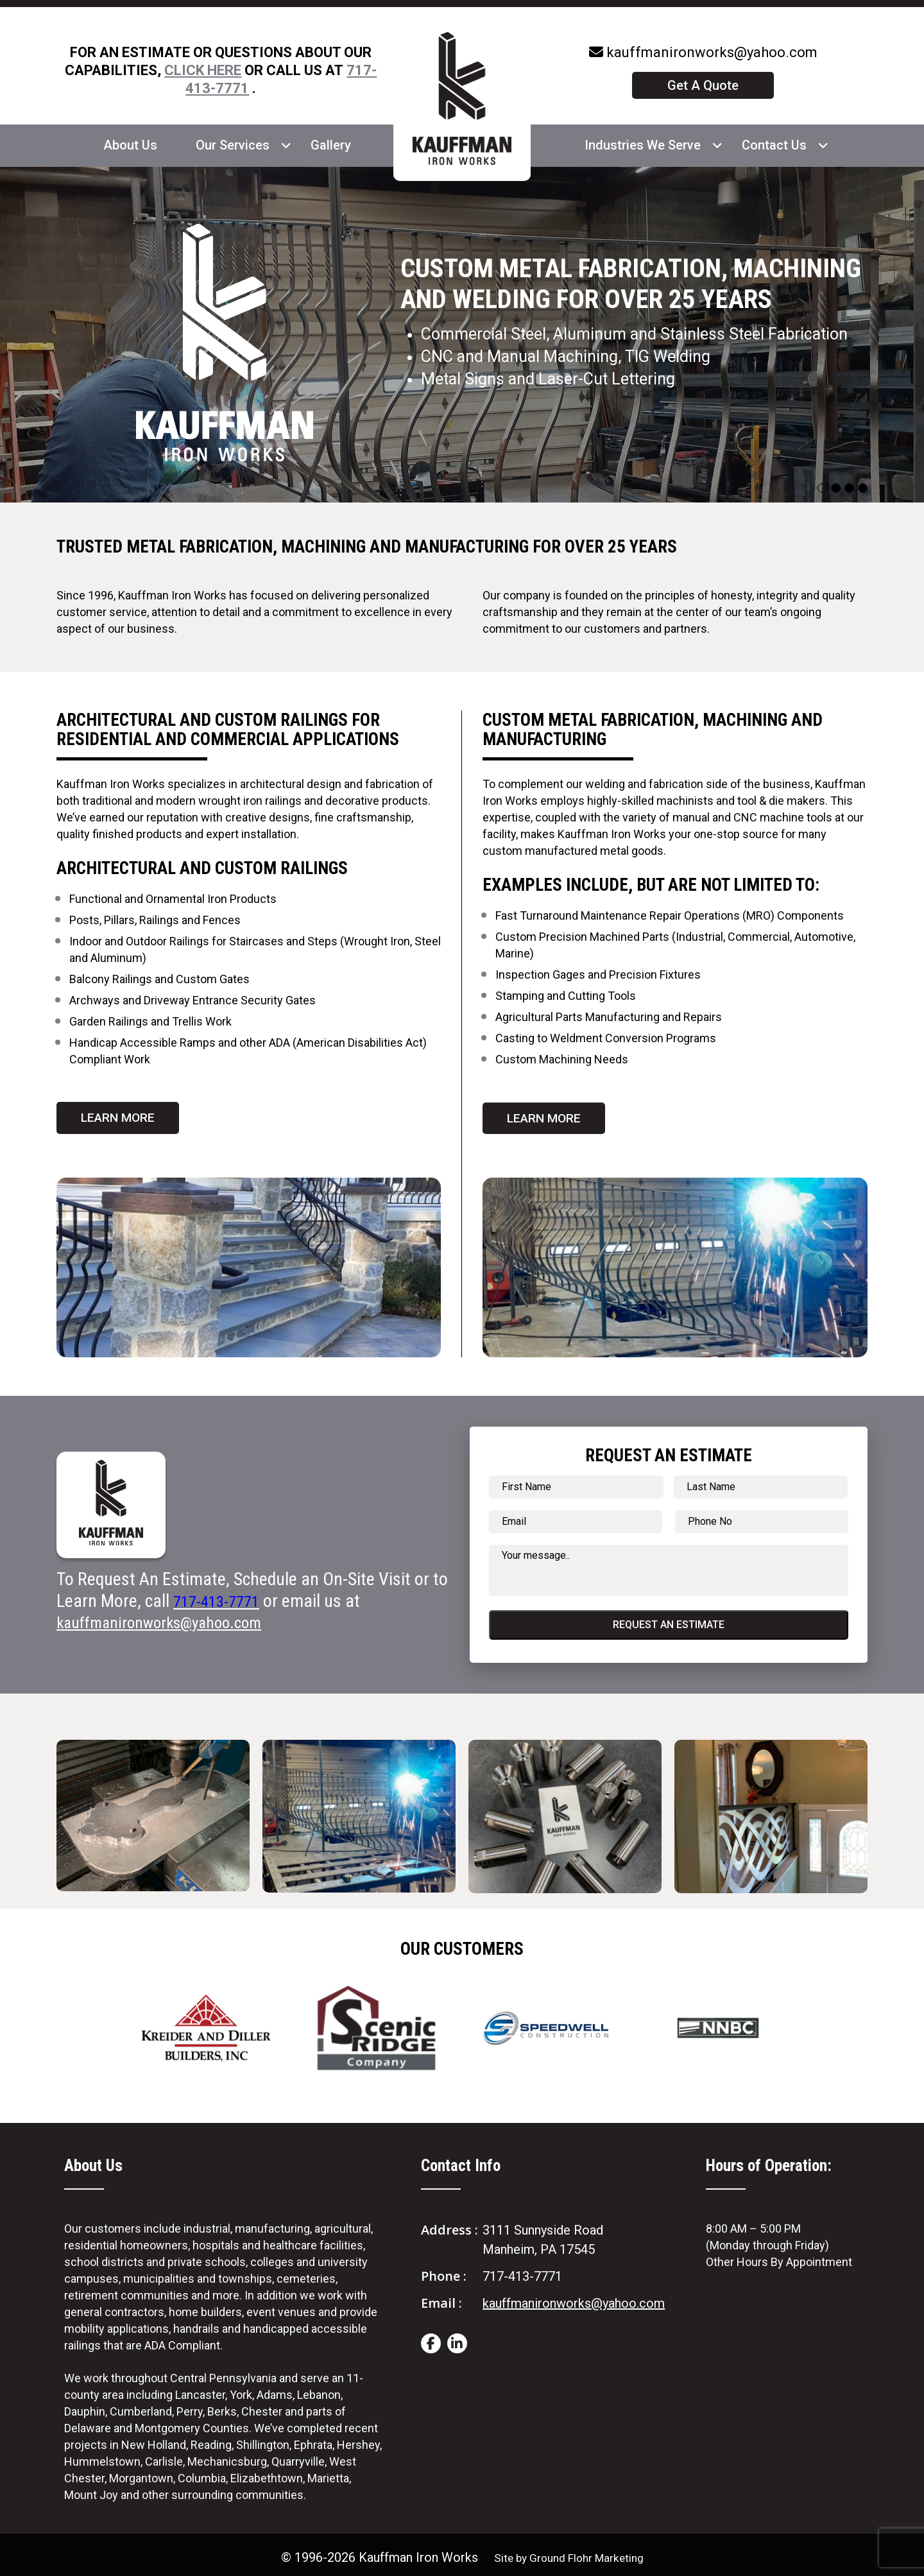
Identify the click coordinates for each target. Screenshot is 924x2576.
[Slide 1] (836, 488)
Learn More (119, 1112)
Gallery (331, 145)
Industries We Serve (643, 145)
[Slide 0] (822, 488)
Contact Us (774, 145)
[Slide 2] (849, 488)
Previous (68, 2016)
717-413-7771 (522, 2271)
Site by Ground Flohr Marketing (568, 2552)
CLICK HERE (202, 70)
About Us (130, 145)
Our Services (233, 145)
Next (854, 2016)
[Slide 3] (863, 488)
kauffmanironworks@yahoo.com (703, 52)
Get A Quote (703, 85)
